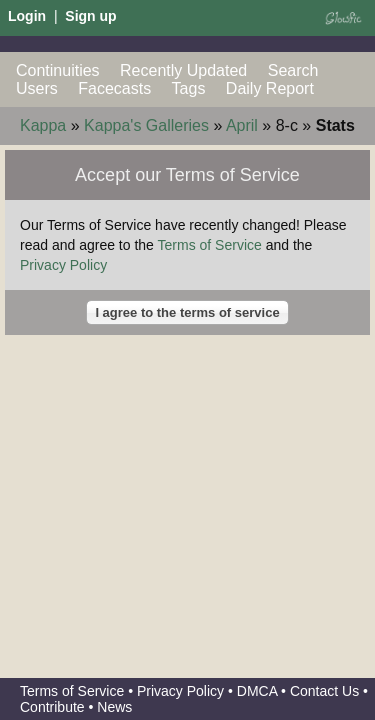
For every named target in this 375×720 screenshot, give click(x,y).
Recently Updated (183, 70)
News (114, 707)
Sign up (90, 16)
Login (27, 16)
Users (37, 88)
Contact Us (324, 691)
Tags (189, 88)
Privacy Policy (63, 265)
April (242, 125)
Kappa (43, 125)
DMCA (257, 691)
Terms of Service (210, 245)
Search (293, 70)
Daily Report (270, 88)
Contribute (52, 707)
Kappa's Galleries (146, 125)
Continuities (58, 70)
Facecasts (114, 88)
